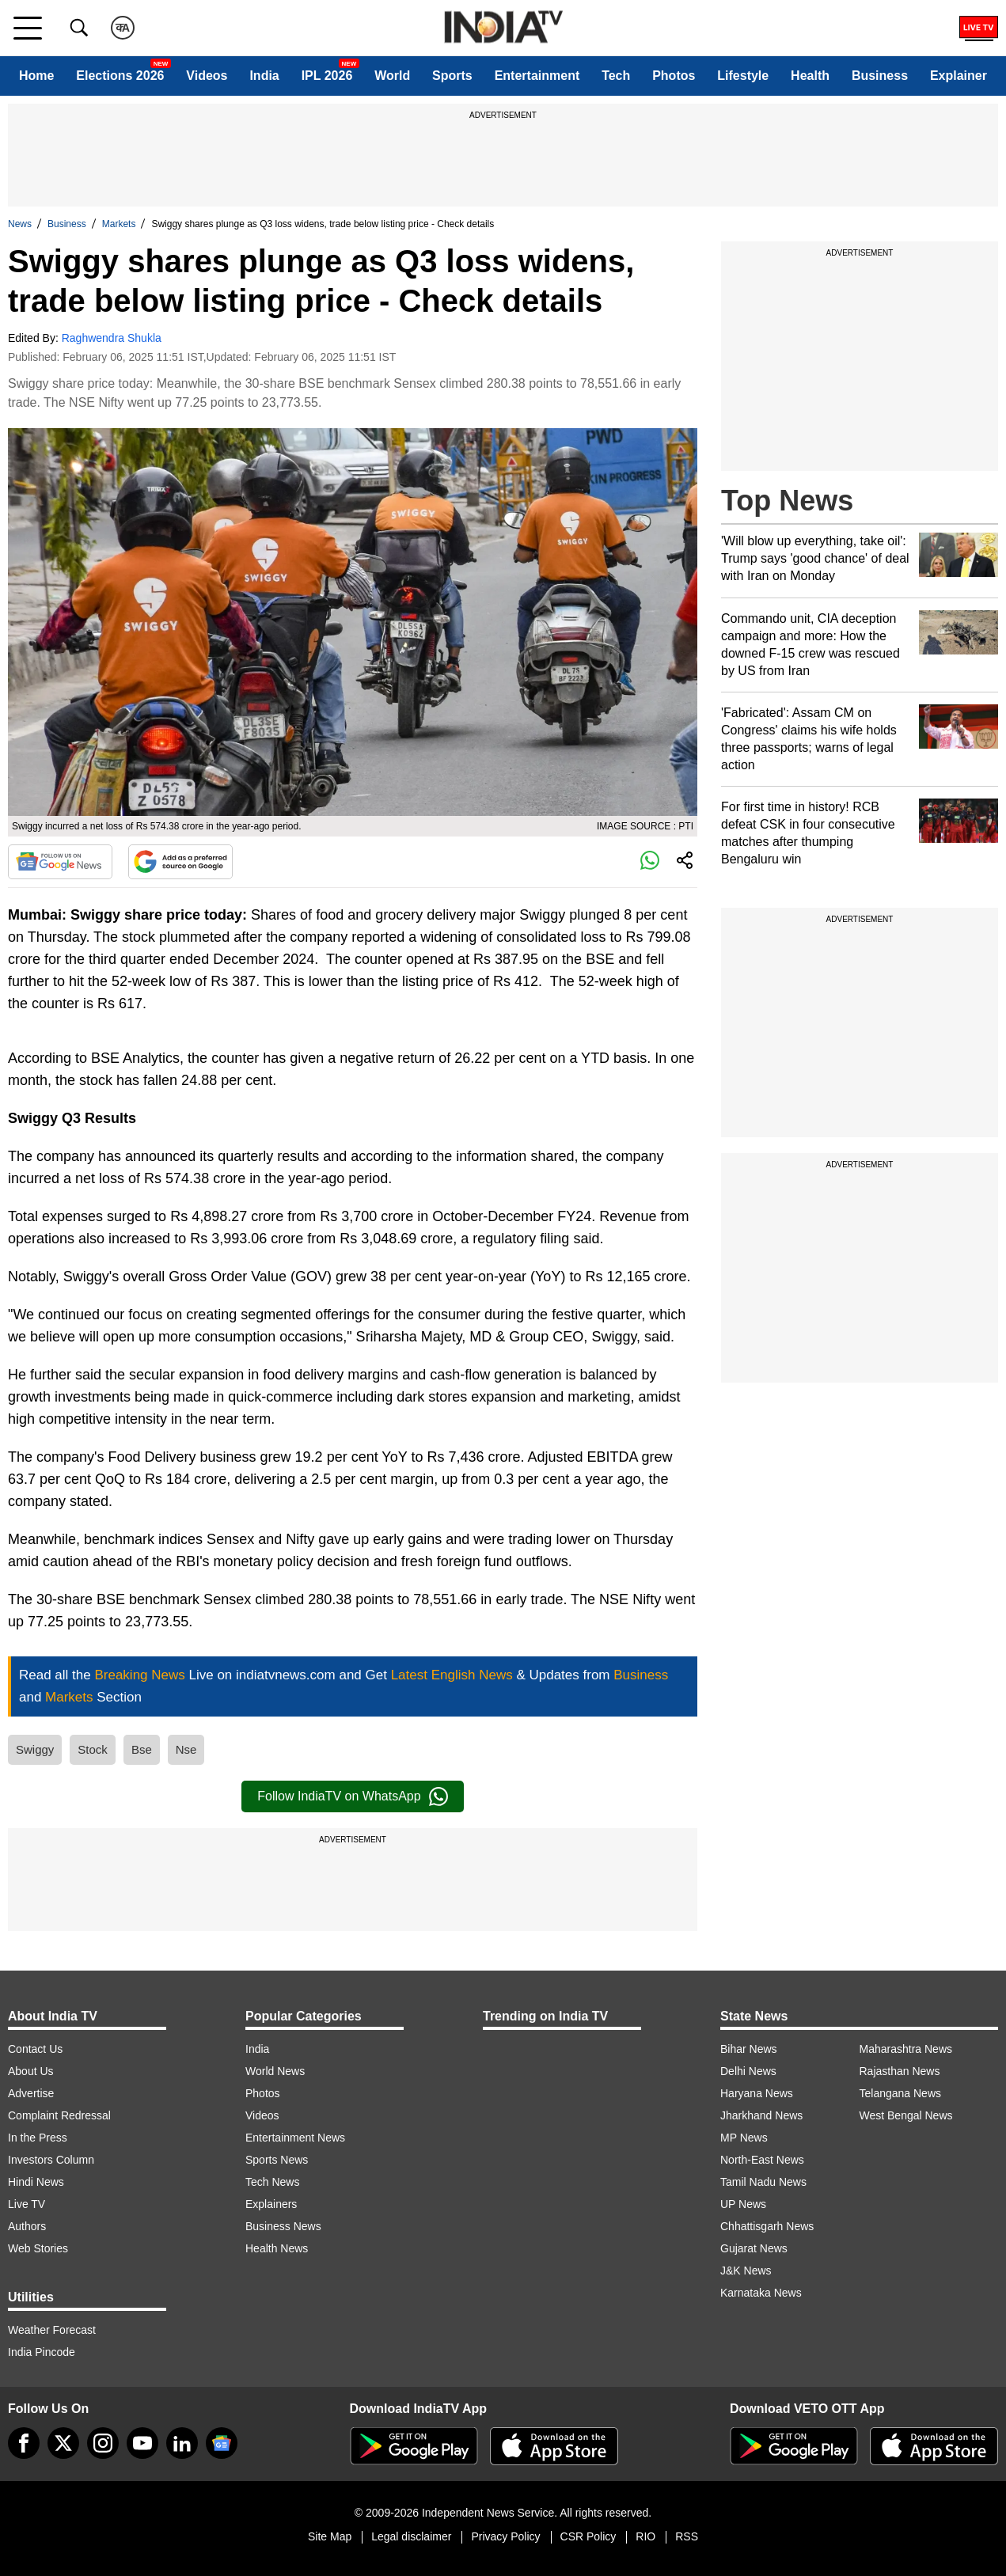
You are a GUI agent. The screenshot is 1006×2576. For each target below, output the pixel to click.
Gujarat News (754, 2248)
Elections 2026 (120, 75)
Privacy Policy (505, 2536)
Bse (141, 1749)
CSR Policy (588, 2536)
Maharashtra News (906, 2049)
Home (36, 75)
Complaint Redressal (59, 2115)
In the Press (37, 2137)
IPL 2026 (327, 75)
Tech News (272, 2182)
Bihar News (748, 2049)
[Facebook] (24, 2443)
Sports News (276, 2159)
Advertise (31, 2093)
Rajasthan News (900, 2071)
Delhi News (748, 2071)
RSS (686, 2536)
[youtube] (142, 2443)
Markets (119, 224)
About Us (31, 2071)
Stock (93, 1749)
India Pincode (41, 2352)
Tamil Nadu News (763, 2182)
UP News (743, 2204)
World (392, 75)
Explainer (958, 75)
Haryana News (756, 2093)
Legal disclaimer (411, 2536)
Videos (206, 75)
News (20, 224)
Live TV (26, 2204)
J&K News (746, 2270)
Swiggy (35, 1749)
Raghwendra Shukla (111, 338)
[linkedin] (182, 2443)
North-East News (762, 2159)
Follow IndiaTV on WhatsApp (352, 1796)
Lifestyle (743, 75)
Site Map (329, 2536)
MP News (744, 2137)
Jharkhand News (761, 2115)
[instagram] (103, 2443)
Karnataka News (761, 2292)
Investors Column (51, 2159)
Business (880, 75)
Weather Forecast (52, 2330)
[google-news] (221, 2443)
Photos (673, 75)
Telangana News (901, 2093)
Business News (283, 2226)
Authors (27, 2226)
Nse (186, 1749)
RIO (645, 2536)
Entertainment (537, 75)
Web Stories (38, 2248)
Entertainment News (295, 2137)
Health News (276, 2248)
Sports (452, 75)
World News (275, 2071)
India (264, 75)
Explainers (271, 2204)
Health (810, 75)
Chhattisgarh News (767, 2226)
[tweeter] (63, 2443)
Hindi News (36, 2182)
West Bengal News (906, 2115)
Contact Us (35, 2049)
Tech (616, 75)
